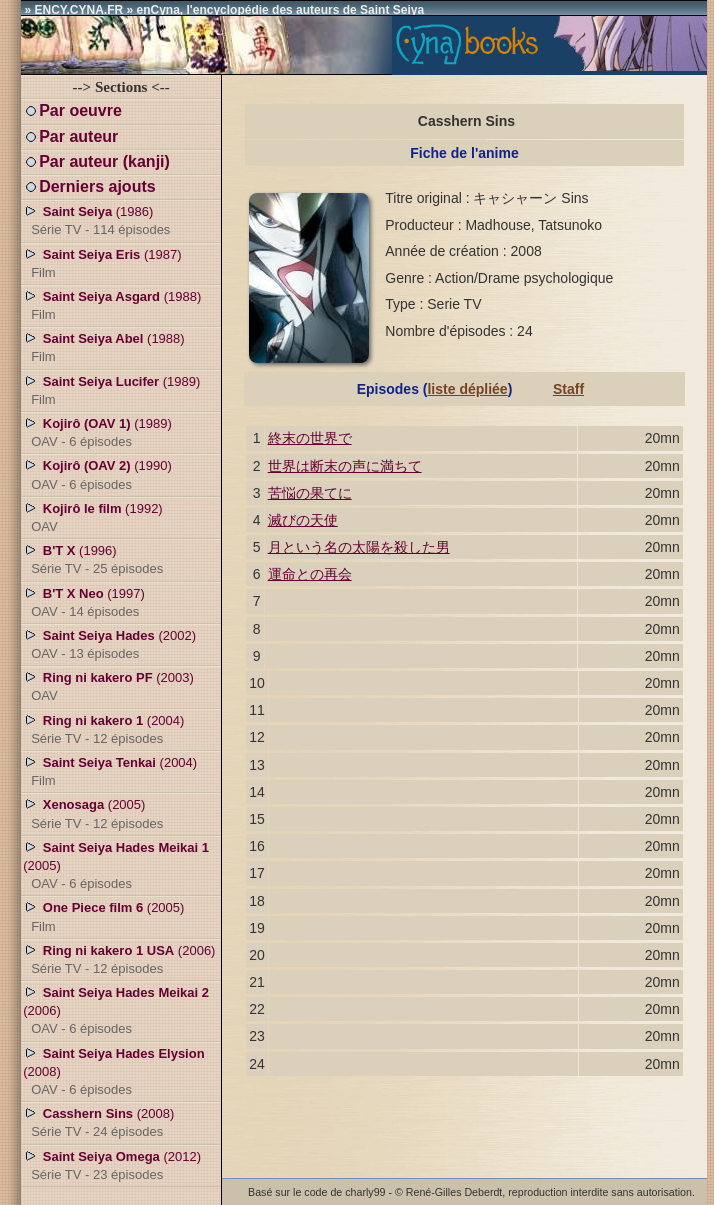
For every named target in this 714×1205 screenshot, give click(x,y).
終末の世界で (310, 438)
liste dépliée (467, 389)
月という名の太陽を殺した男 (359, 547)
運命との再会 (310, 574)
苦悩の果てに (310, 493)
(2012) (112, 1165)
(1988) (112, 305)
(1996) (93, 559)
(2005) (93, 813)
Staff (568, 389)
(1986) (96, 220)
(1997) (84, 602)
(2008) (113, 1071)
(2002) (109, 644)
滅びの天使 (303, 520)
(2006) (119, 959)
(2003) (108, 686)
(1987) (102, 263)
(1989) (111, 390)
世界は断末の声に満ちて (345, 466)
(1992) (93, 517)
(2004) (103, 729)
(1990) (97, 474)
